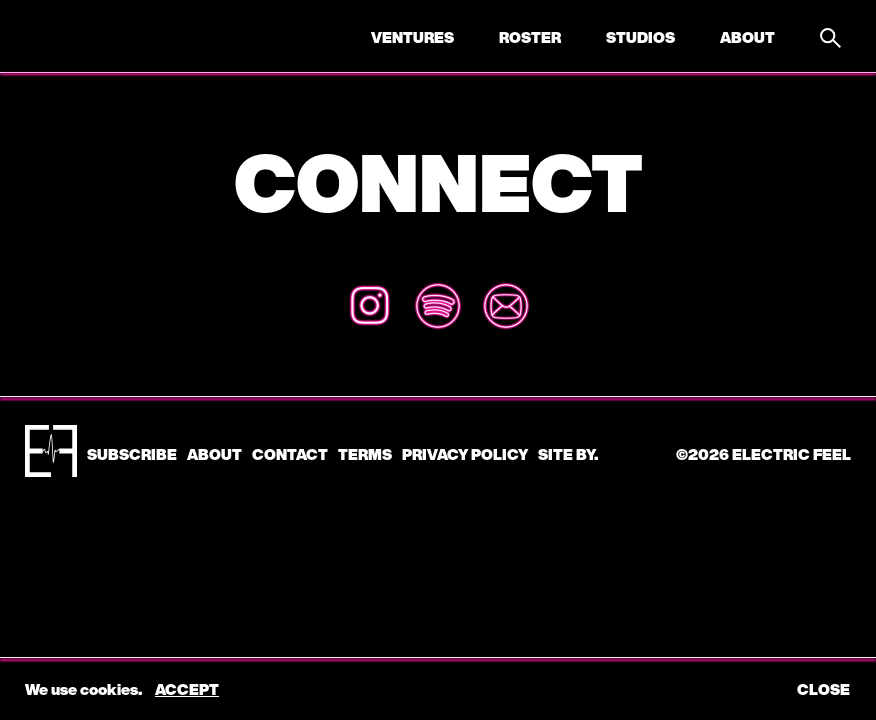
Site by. (568, 454)
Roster (530, 37)
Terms (365, 454)
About (747, 37)
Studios (640, 37)
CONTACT (290, 454)
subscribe (132, 454)
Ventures (412, 37)
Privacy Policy (465, 454)
